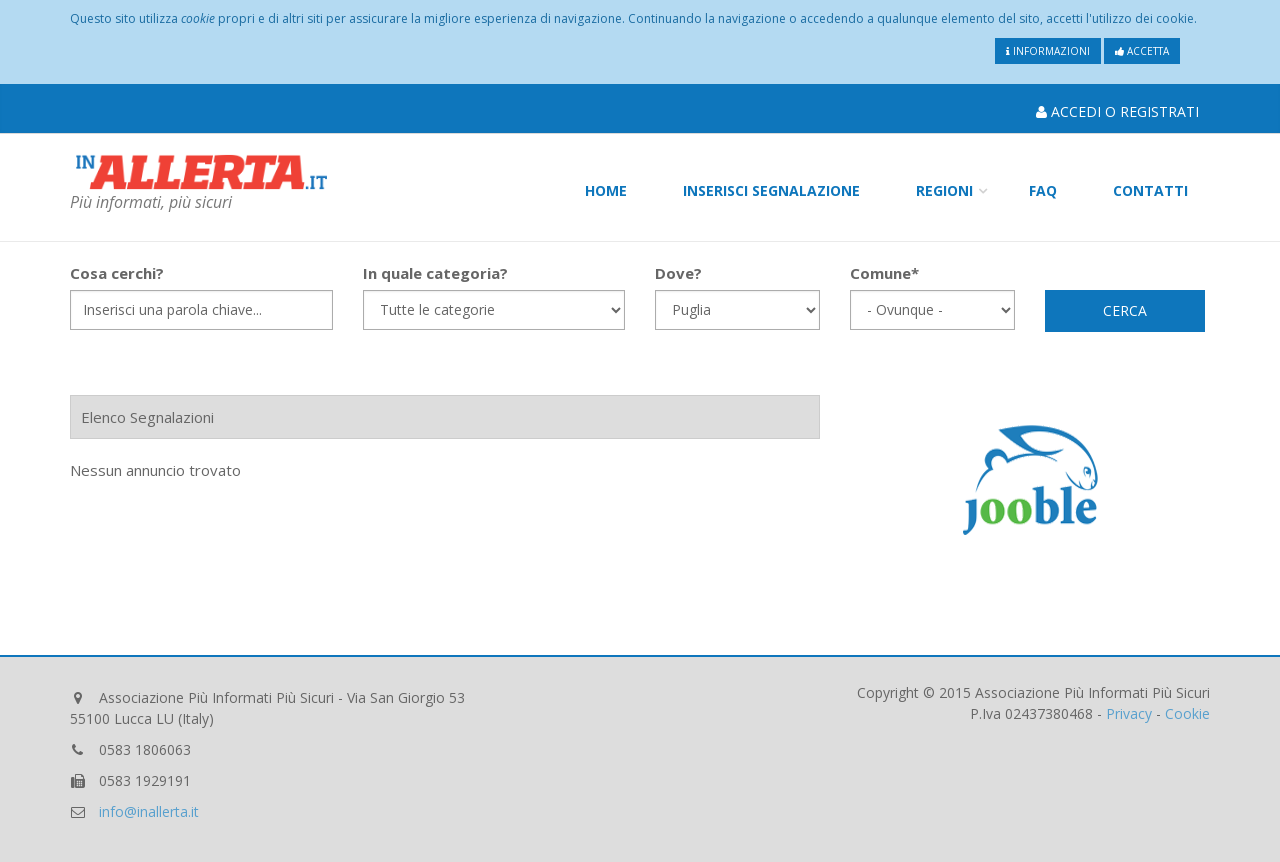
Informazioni (1048, 51)
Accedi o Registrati (1117, 111)
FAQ (1043, 190)
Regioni (944, 190)
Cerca (1125, 310)
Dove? (678, 273)
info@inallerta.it (149, 811)
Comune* (884, 273)
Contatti (1150, 190)
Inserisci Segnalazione (771, 190)
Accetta (1142, 51)
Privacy (1129, 713)
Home (606, 190)
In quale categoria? (435, 273)
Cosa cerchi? (117, 273)
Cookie (1187, 713)
